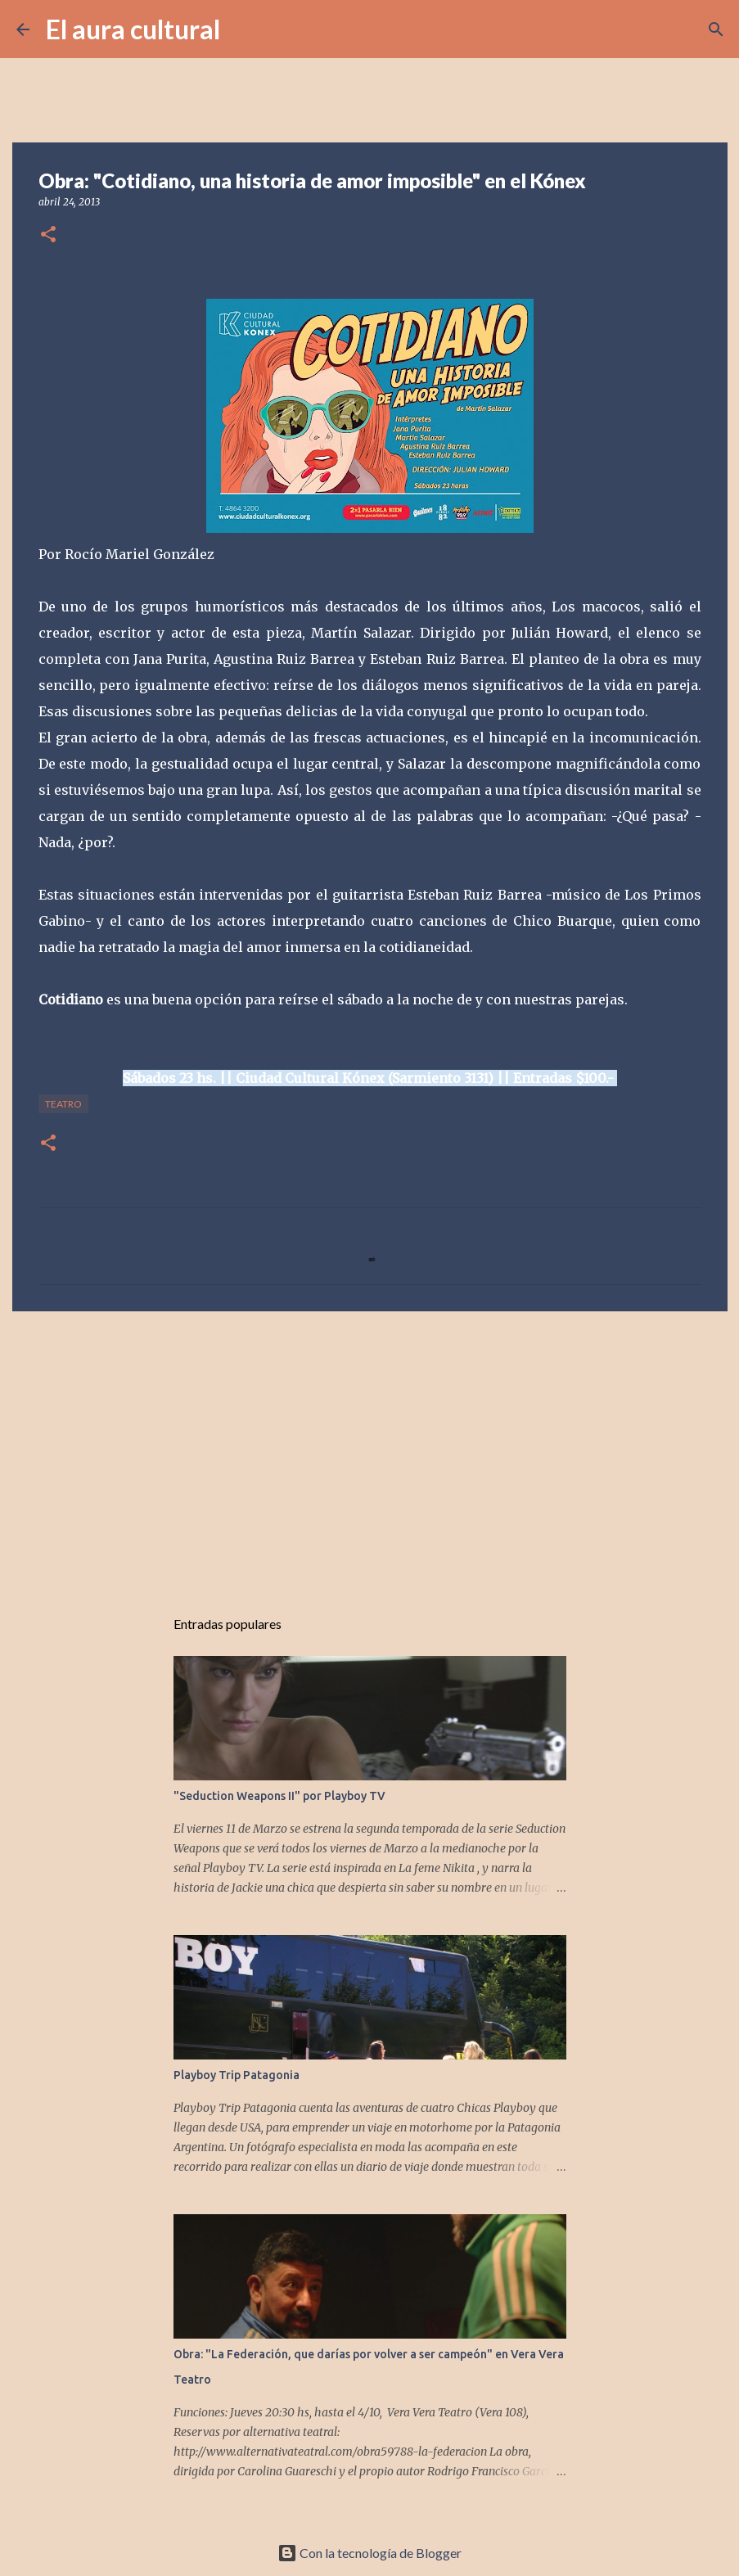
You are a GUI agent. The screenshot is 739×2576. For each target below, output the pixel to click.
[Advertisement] (370, 1450)
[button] (48, 235)
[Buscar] (243, 29)
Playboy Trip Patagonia (236, 2075)
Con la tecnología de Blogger (369, 2552)
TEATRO (63, 1104)
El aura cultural (133, 29)
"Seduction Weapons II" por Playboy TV (279, 1795)
